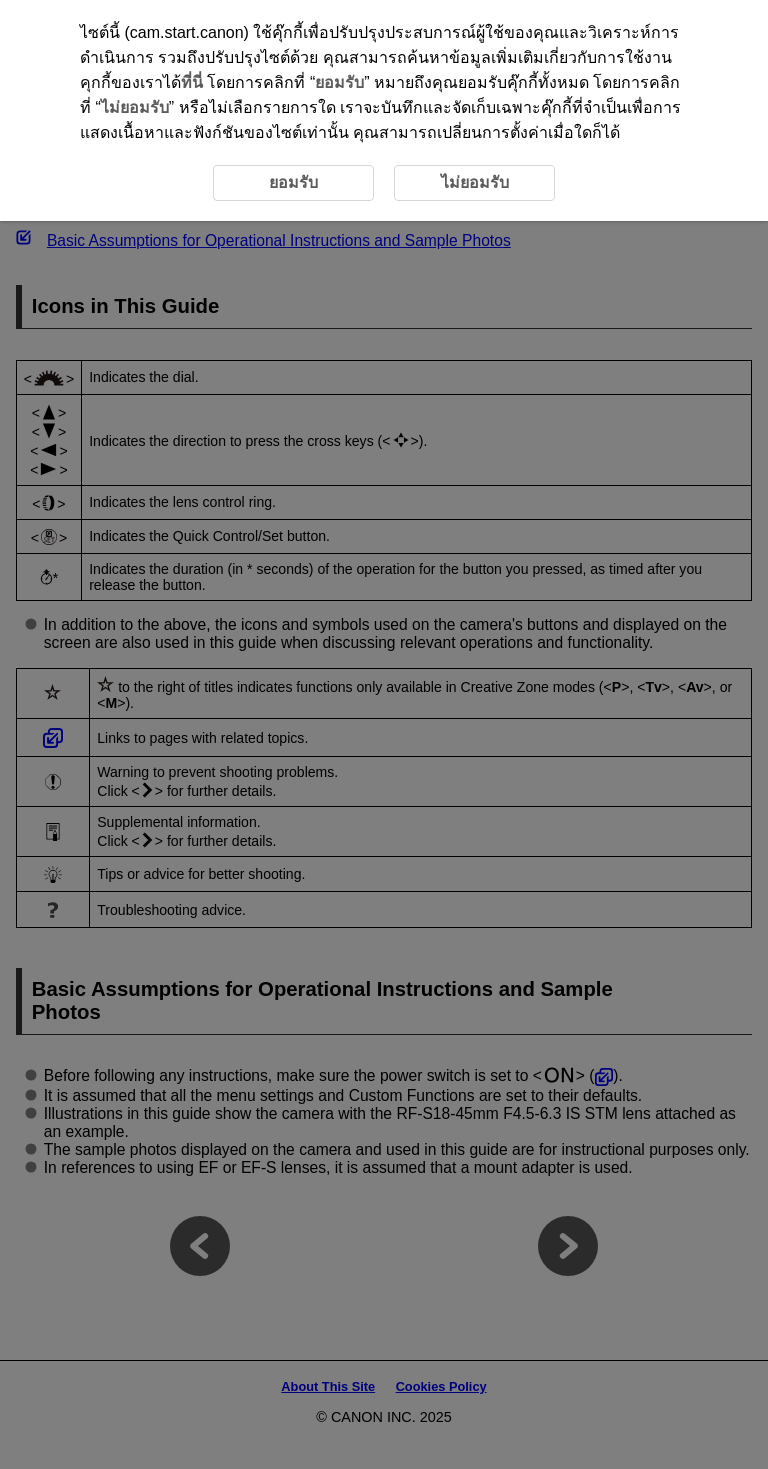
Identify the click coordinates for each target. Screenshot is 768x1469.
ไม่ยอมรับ (135, 107)
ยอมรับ (339, 82)
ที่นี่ (192, 82)
